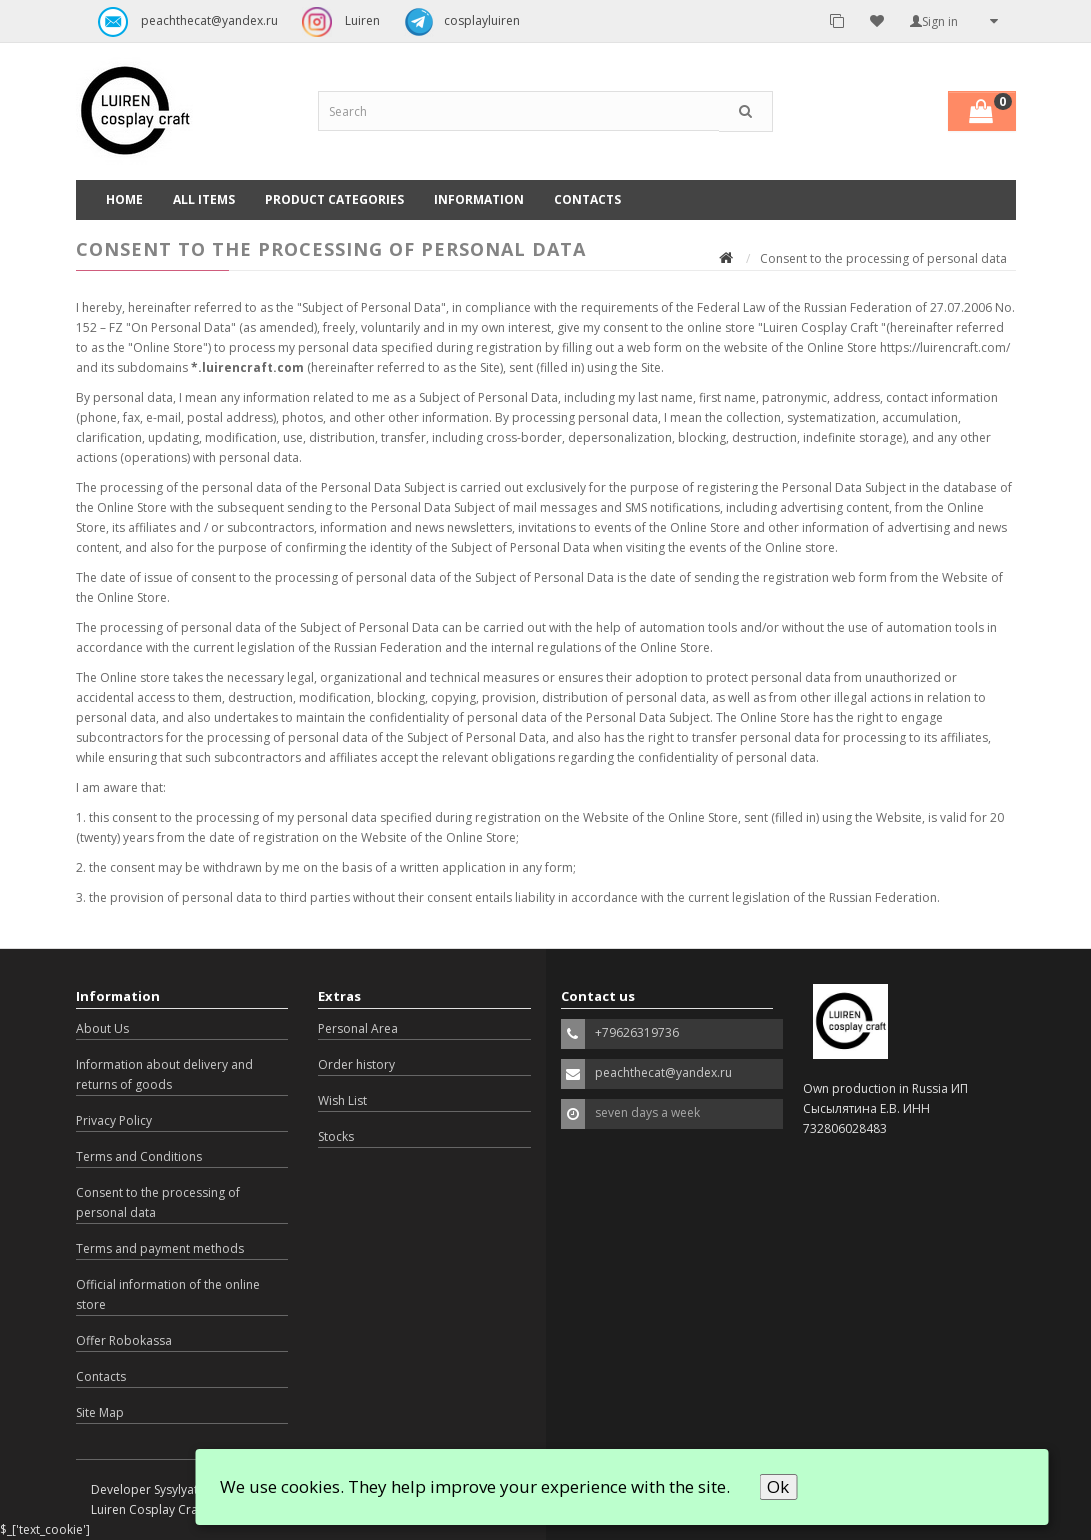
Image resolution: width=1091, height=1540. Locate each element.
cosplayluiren (457, 22)
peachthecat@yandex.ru (183, 22)
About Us (102, 1028)
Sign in (934, 21)
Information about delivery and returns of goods (164, 1074)
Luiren (336, 22)
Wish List (342, 1100)
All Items (204, 199)
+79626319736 (637, 1032)
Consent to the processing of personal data (158, 1202)
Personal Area (358, 1028)
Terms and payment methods (160, 1248)
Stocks (336, 1136)
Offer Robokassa (124, 1340)
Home (124, 199)
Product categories (334, 199)
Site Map (100, 1412)
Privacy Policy (114, 1120)
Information (479, 199)
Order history (356, 1064)
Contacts (587, 199)
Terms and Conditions (139, 1156)
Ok (778, 1486)
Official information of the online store (168, 1294)
